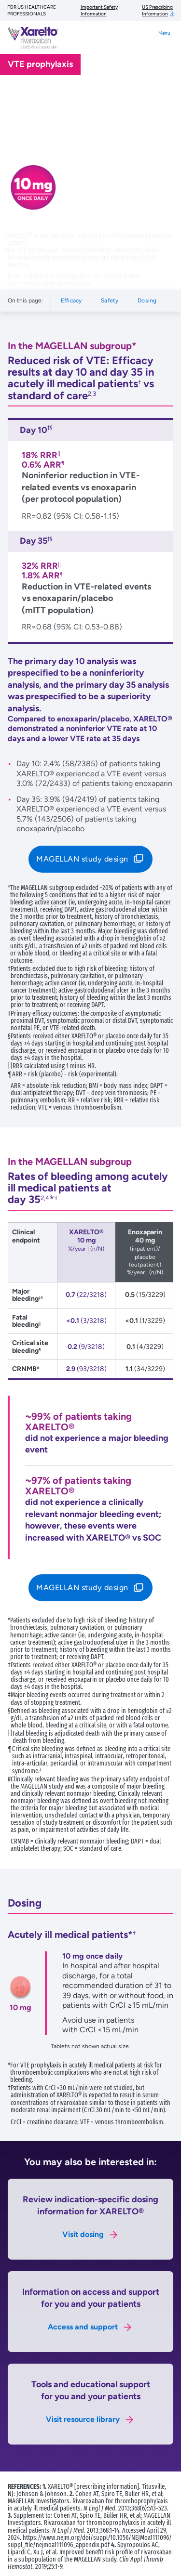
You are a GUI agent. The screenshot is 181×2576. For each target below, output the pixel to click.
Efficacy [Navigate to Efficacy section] (71, 300)
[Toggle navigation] (164, 42)
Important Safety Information (99, 10)
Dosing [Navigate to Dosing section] (147, 300)
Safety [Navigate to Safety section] (109, 300)
